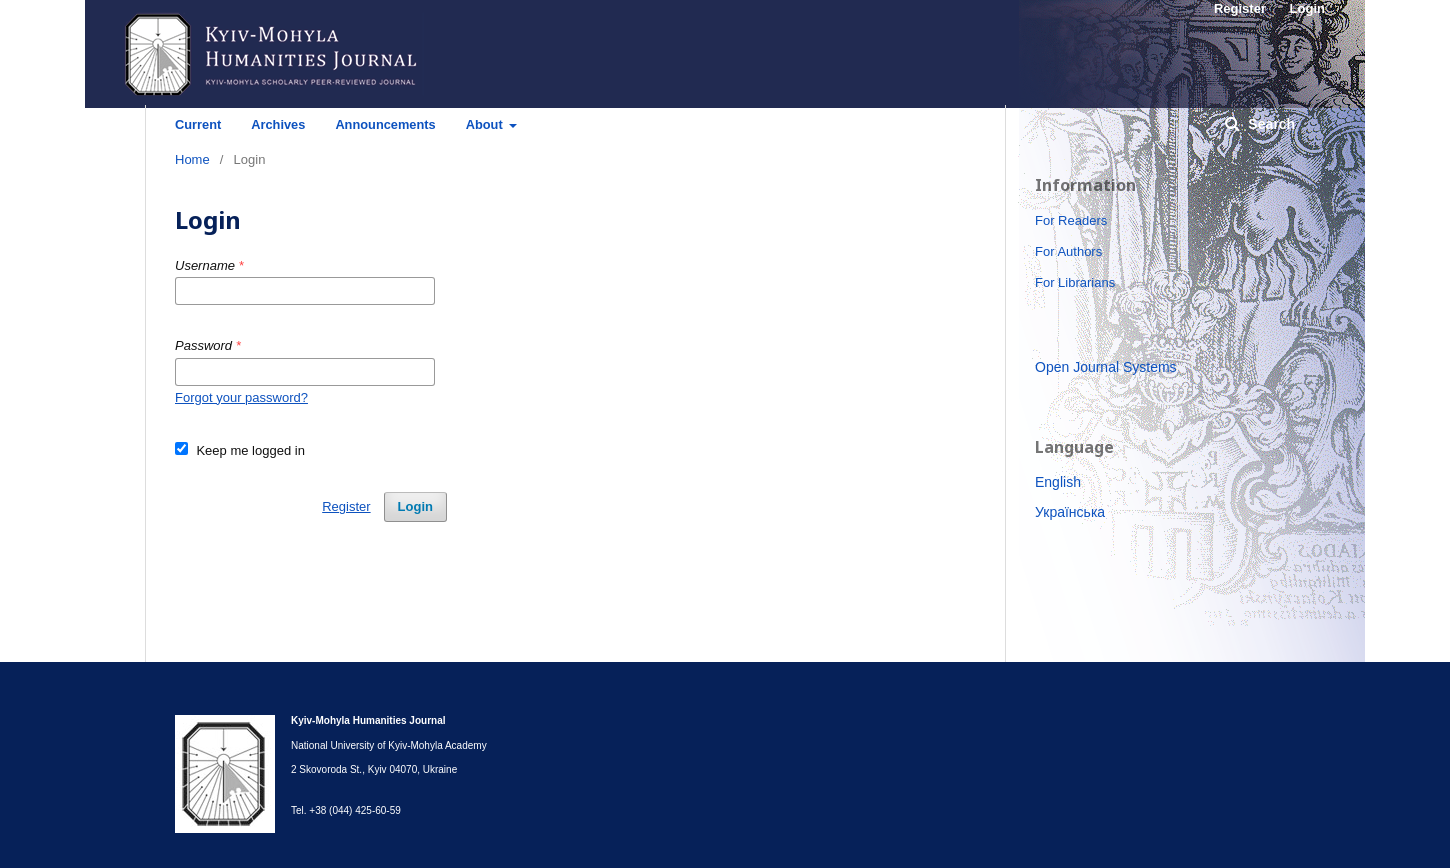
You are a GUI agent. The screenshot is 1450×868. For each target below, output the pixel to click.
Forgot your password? (241, 397)
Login (415, 506)
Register (346, 506)
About (486, 124)
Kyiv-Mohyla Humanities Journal (397, 84)
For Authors (1068, 251)
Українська (1070, 512)
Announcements (385, 124)
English (1058, 482)
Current (198, 124)
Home (192, 159)
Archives (278, 124)
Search (1269, 124)
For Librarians (1075, 282)
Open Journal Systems (1106, 367)
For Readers (1071, 220)
